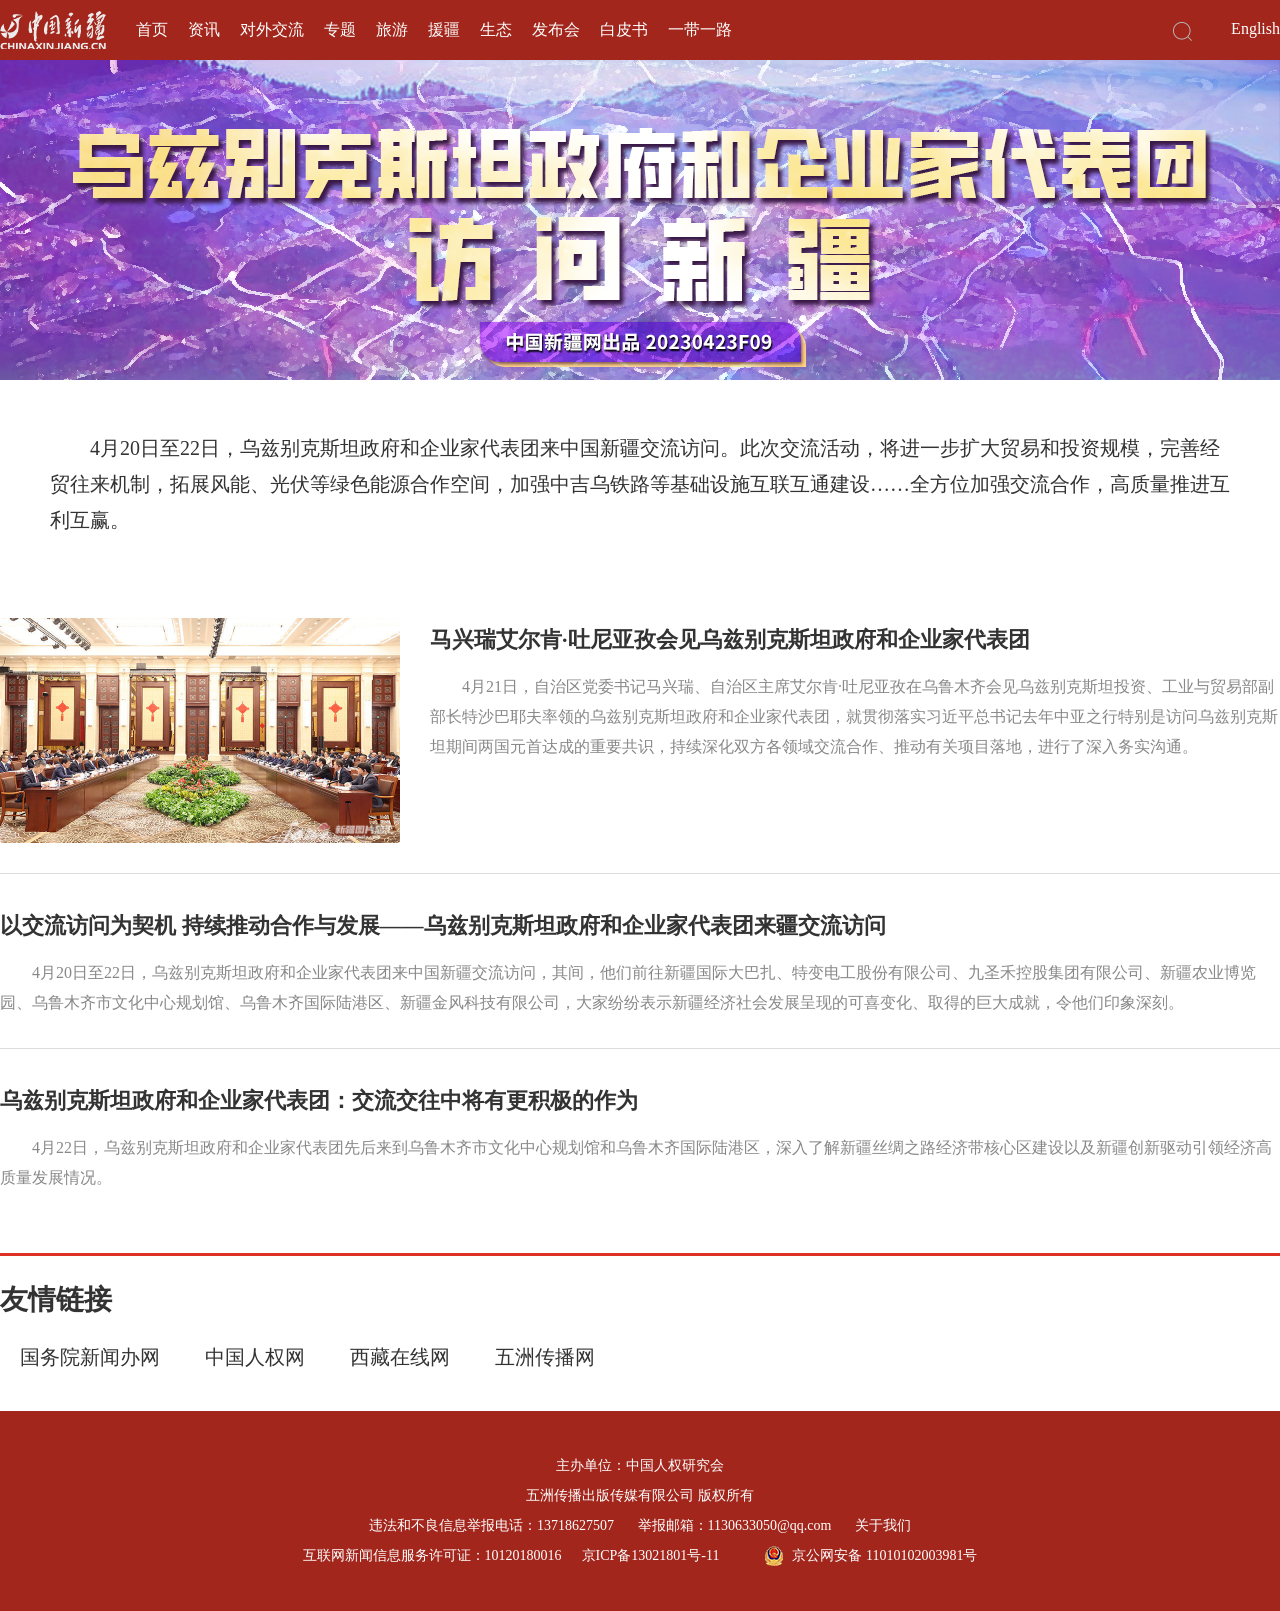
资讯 (204, 29)
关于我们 (883, 1525)
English (1255, 28)
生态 (496, 29)
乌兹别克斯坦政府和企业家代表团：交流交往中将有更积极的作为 (319, 1100)
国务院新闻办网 (90, 1357)
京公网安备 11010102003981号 (870, 1556)
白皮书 (624, 29)
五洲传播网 (545, 1357)
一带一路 (700, 29)
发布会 (556, 29)
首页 (152, 29)
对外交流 (272, 29)
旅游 (392, 29)
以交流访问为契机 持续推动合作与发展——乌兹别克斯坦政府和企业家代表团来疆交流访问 (443, 925)
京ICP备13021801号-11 (651, 1555)
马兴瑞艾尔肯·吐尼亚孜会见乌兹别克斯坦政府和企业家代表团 (730, 639)
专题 (340, 29)
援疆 (444, 29)
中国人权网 (255, 1357)
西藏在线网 (400, 1357)
